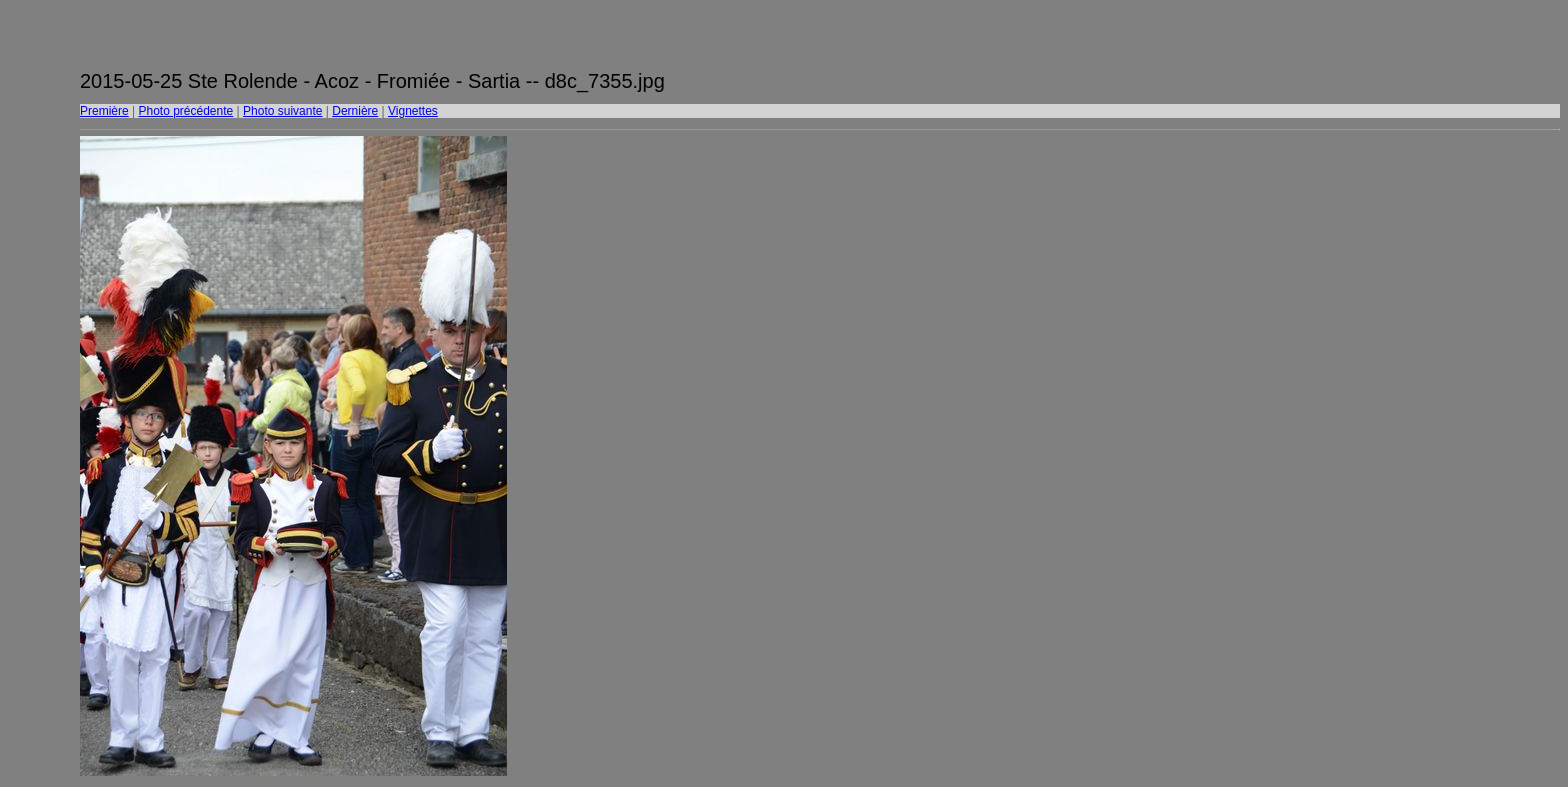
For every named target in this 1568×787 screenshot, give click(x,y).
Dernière (355, 111)
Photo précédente (185, 111)
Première (104, 111)
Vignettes (413, 111)
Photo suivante (282, 111)
